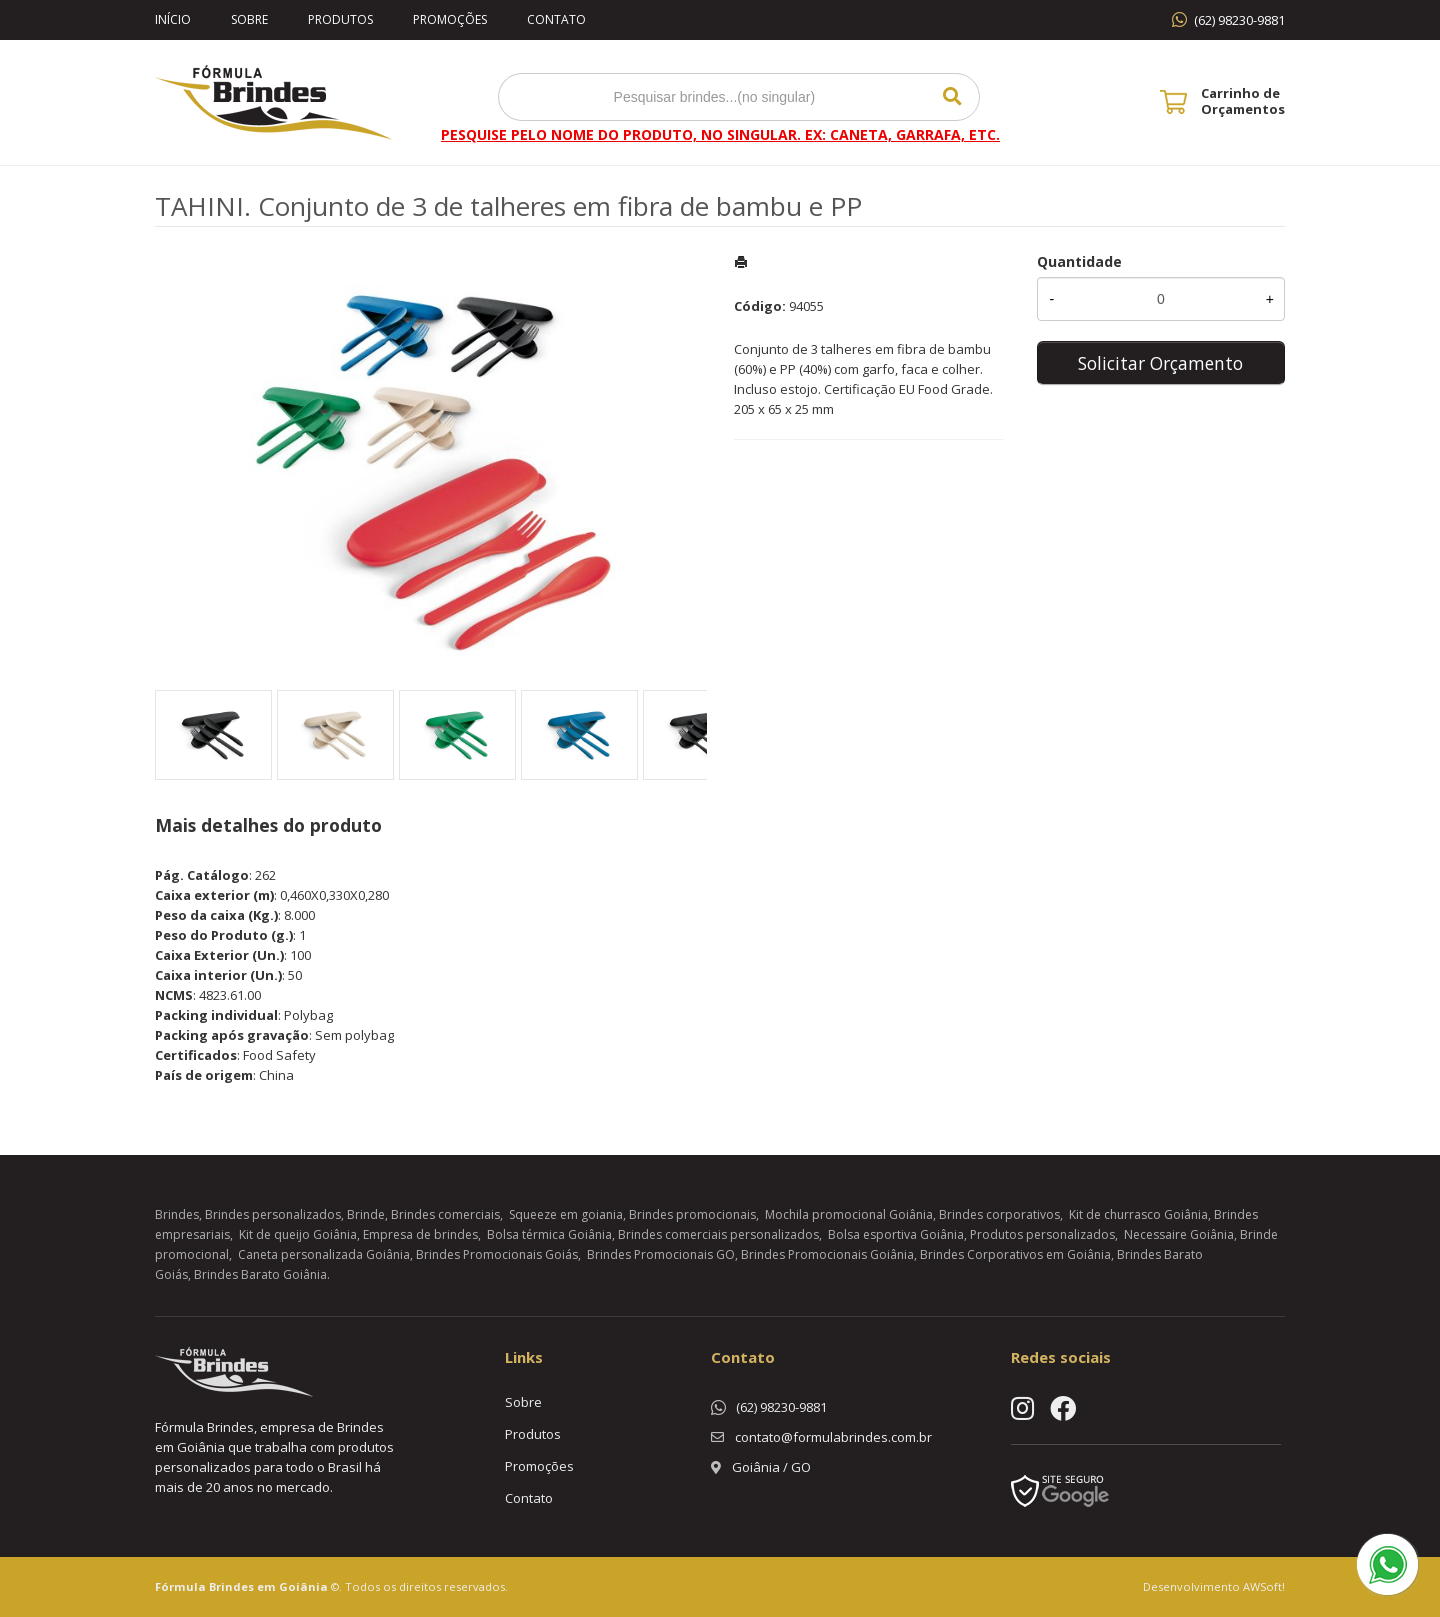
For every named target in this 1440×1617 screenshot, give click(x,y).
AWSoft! (1264, 1586)
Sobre (249, 19)
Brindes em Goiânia (268, 1586)
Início (173, 19)
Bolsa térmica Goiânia (549, 1234)
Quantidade (1079, 261)
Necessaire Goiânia (1179, 1234)
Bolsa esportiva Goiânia (896, 1234)
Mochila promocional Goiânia (849, 1214)
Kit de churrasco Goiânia (1138, 1214)
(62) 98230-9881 (1239, 20)
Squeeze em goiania (566, 1214)
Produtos (340, 19)
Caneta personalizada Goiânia (324, 1254)
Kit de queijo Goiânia (298, 1234)
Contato (556, 19)
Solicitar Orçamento (1160, 363)
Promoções (450, 19)
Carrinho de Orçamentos (1243, 101)
